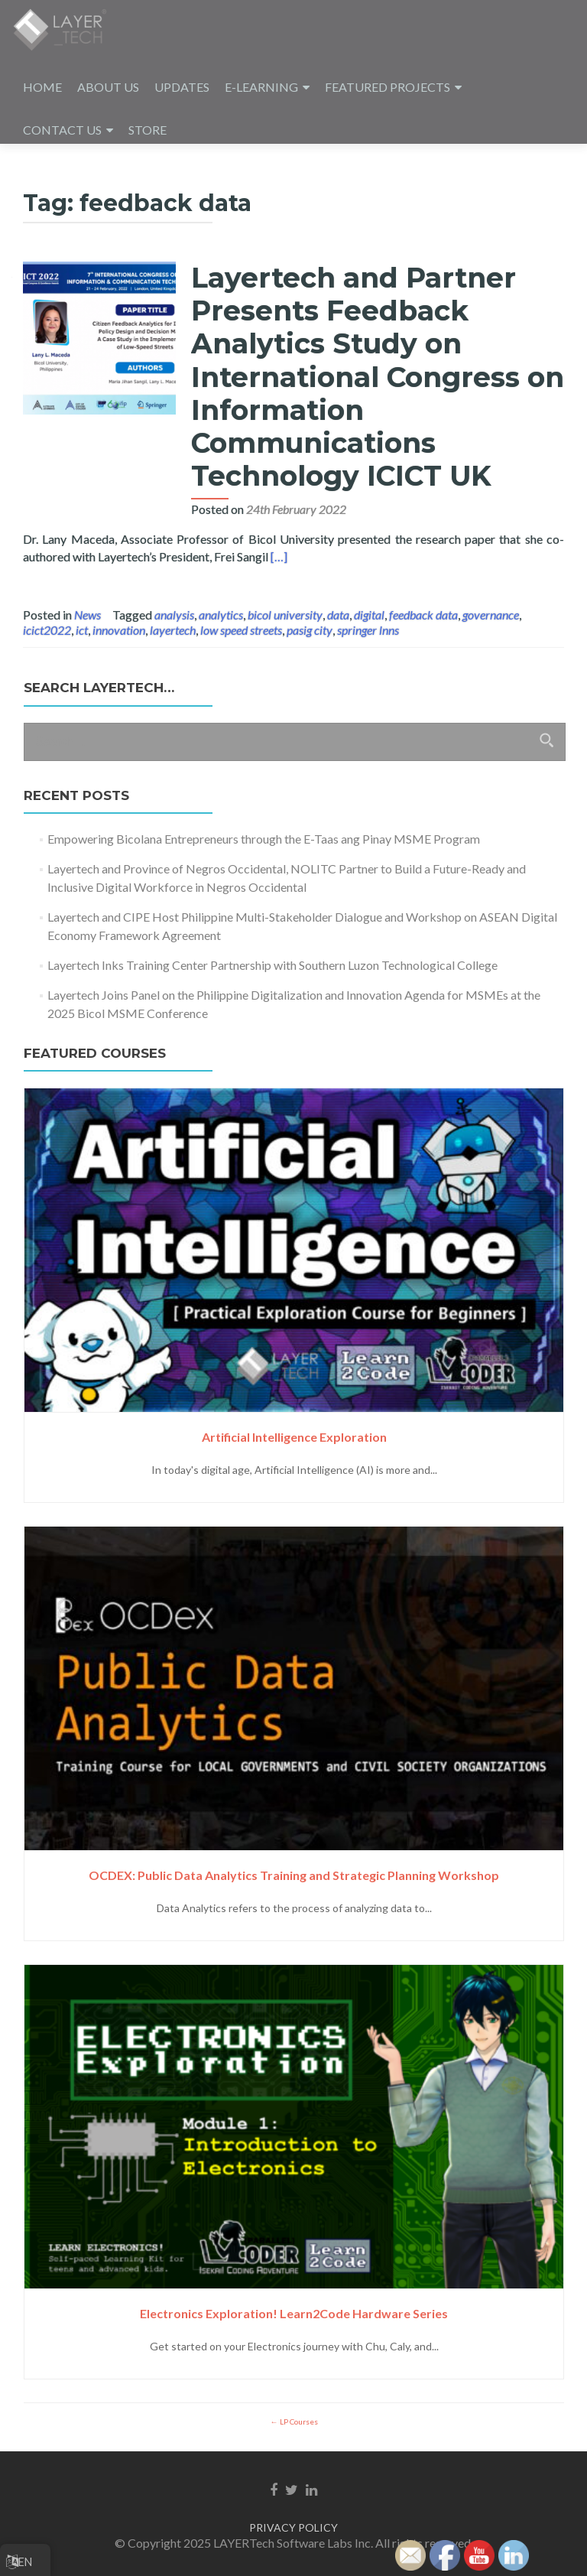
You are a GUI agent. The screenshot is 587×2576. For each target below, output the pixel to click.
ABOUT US (108, 87)
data (338, 614)
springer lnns (368, 630)
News (87, 614)
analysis (174, 614)
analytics (221, 614)
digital (369, 614)
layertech (173, 630)
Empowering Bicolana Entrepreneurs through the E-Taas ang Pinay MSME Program (263, 838)
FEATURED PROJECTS (387, 87)
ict (82, 630)
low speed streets (241, 630)
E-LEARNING (261, 87)
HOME (42, 87)
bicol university (285, 614)
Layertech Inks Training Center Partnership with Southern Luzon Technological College (272, 965)
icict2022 (47, 630)
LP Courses (298, 2421)
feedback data (423, 614)
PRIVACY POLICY (293, 2527)
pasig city (309, 630)
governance (490, 614)
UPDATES (181, 87)
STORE (147, 129)
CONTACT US (62, 129)
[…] (279, 556)
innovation (118, 630)
